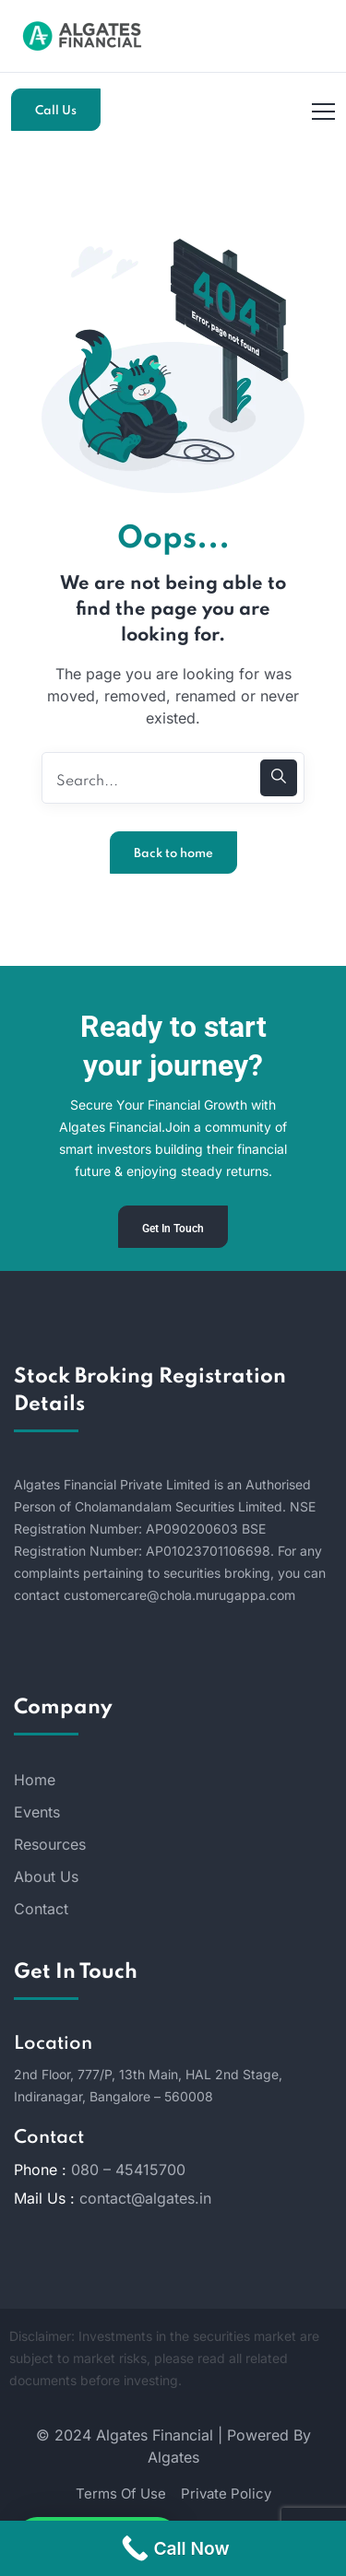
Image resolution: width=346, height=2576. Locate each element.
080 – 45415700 (128, 2169)
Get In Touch (173, 1228)
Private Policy (226, 2493)
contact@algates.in (145, 2198)
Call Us (56, 111)
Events (37, 1812)
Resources (50, 1844)
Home (34, 1779)
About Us (46, 1876)
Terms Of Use (121, 2493)
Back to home (173, 854)
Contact (41, 1909)
